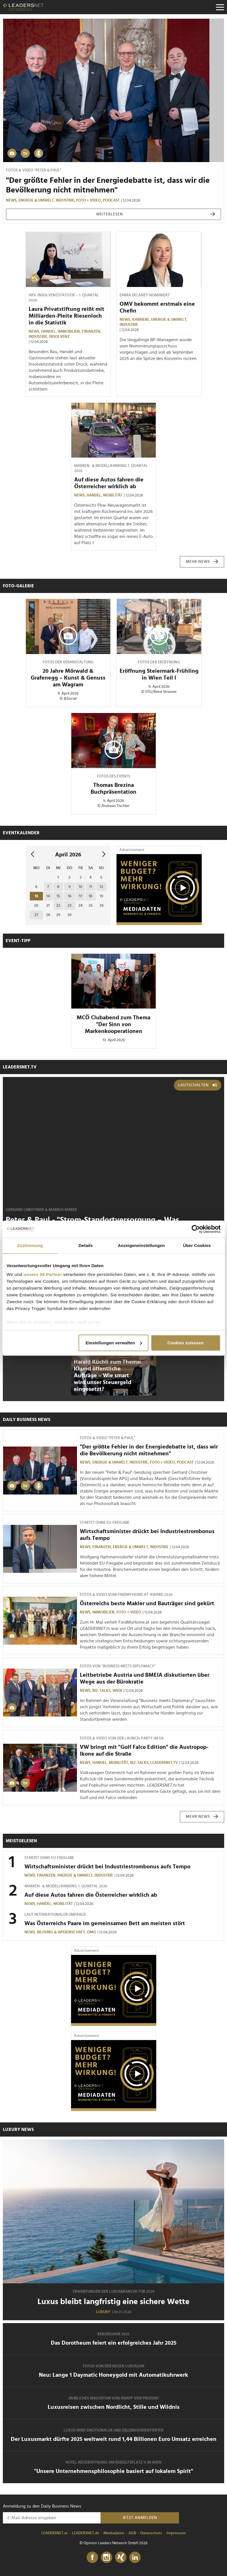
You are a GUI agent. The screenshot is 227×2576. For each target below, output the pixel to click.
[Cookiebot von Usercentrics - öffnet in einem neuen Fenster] (195, 1229)
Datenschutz (151, 2533)
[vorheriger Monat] (32, 854)
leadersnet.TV (20, 1067)
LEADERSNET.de (85, 2533)
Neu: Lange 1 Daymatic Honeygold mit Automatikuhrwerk (113, 2375)
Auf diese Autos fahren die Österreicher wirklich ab (90, 1895)
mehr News (202, 561)
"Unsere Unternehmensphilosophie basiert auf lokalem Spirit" (113, 2471)
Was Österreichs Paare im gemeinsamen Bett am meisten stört (104, 1923)
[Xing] (120, 2557)
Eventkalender (21, 833)
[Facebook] (92, 2557)
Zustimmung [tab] (30, 1245)
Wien (117, 1691)
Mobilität (112, 495)
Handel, (49, 332)
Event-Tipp (18, 940)
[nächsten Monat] (104, 854)
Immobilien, (70, 332)
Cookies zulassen (185, 1342)
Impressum (176, 2533)
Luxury (103, 2312)
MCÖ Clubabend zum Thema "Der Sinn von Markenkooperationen (113, 1024)
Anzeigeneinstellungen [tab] (141, 1245)
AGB (132, 2533)
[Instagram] (106, 2557)
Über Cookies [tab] (197, 1245)
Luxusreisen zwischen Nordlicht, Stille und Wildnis (114, 2407)
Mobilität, (119, 1763)
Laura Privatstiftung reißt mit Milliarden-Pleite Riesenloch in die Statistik (66, 316)
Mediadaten (113, 2533)
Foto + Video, (89, 200)
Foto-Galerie (18, 586)
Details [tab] (86, 1245)
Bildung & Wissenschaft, (62, 1932)
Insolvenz (59, 337)
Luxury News (18, 2129)
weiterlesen (156, 214)
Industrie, (66, 200)
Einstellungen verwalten (114, 1342)
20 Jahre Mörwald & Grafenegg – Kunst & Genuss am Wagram (68, 678)
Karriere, (141, 320)
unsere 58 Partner (43, 1274)
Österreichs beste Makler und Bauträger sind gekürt (147, 1603)
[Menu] (220, 7)
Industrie (129, 325)
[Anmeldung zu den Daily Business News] (52, 2517)
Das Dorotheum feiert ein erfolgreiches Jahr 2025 (113, 2343)
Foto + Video (128, 1612)
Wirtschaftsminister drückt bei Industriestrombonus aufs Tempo (107, 1866)
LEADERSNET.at (54, 2533)
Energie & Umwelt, (37, 200)
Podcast (111, 200)
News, (12, 200)
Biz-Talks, (102, 1691)
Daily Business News (26, 1419)
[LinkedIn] (135, 2557)
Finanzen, (92, 332)
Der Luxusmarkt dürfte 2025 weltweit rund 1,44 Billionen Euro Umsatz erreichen (113, 2439)
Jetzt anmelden (139, 2518)
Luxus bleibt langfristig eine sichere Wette (113, 2302)
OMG (91, 1932)
